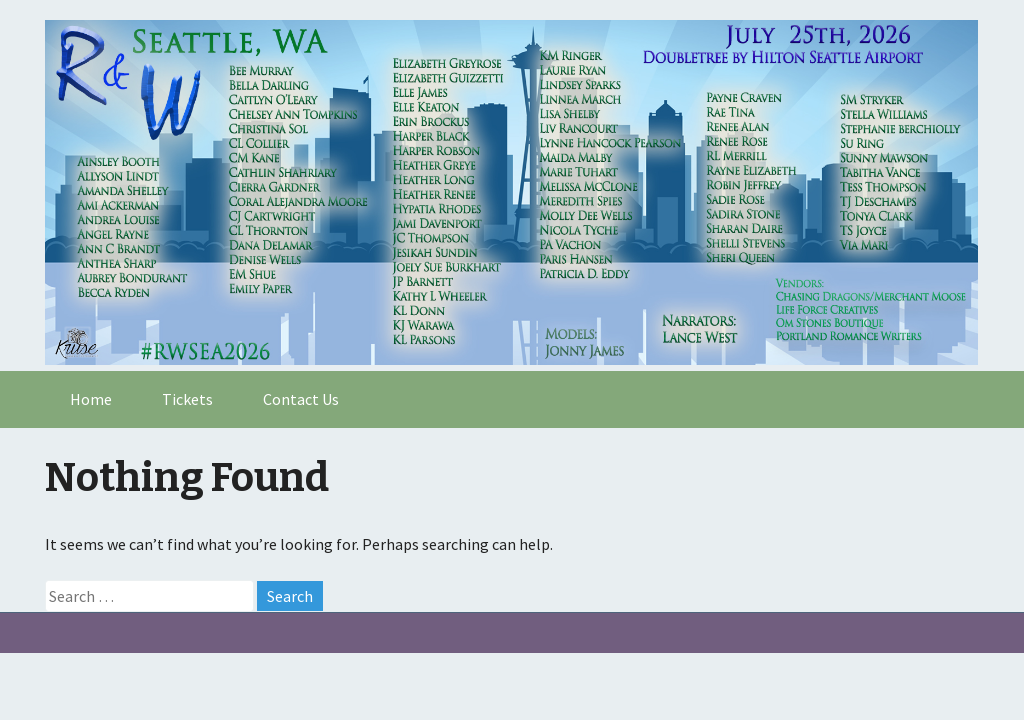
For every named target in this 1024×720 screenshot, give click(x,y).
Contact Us (301, 399)
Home (91, 399)
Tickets (187, 399)
